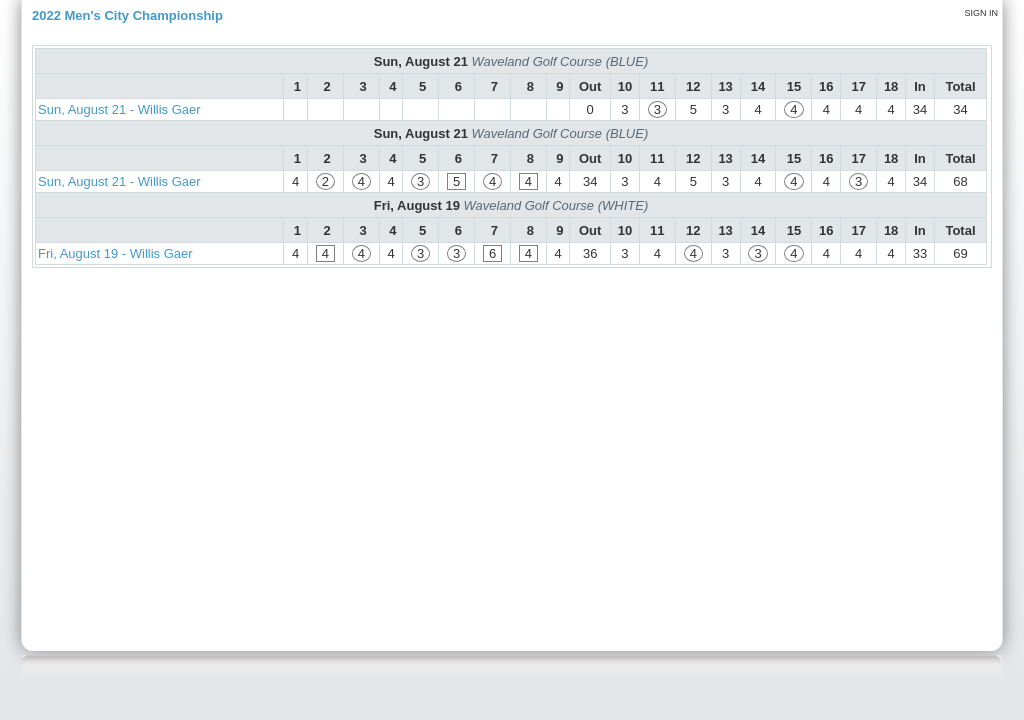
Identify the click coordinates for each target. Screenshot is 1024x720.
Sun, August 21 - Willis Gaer (119, 109)
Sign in (981, 13)
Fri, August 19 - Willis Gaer (115, 253)
